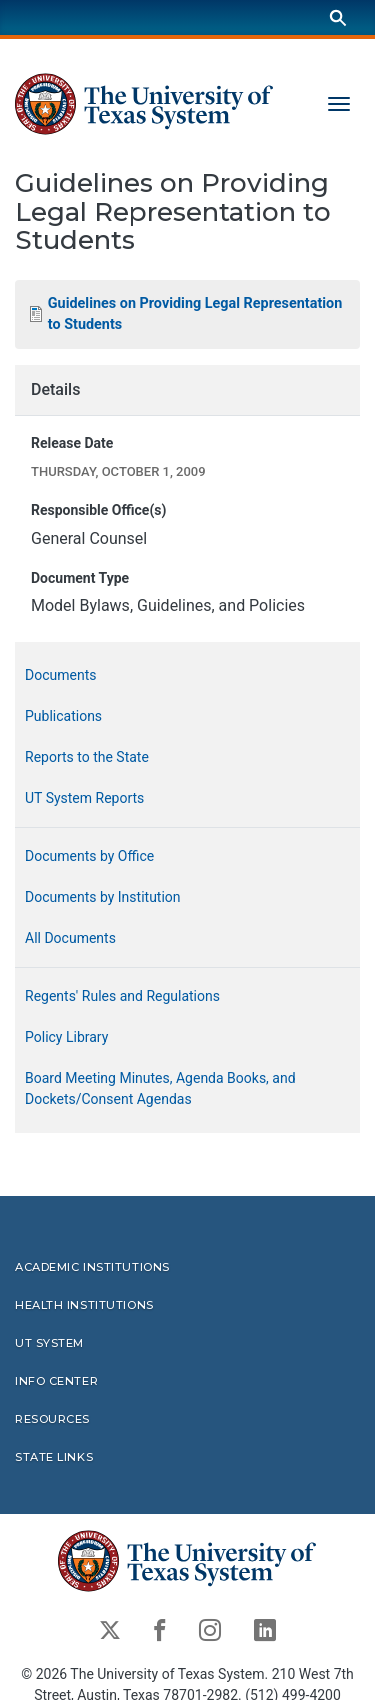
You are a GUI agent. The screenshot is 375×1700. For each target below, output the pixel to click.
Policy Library (66, 1036)
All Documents (70, 937)
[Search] (338, 17)
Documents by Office (89, 855)
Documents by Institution (103, 896)
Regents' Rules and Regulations (122, 995)
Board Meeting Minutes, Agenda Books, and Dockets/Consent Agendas (160, 1087)
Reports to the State (87, 756)
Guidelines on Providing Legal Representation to (195, 313)
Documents (60, 674)
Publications (63, 715)
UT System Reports (84, 797)
